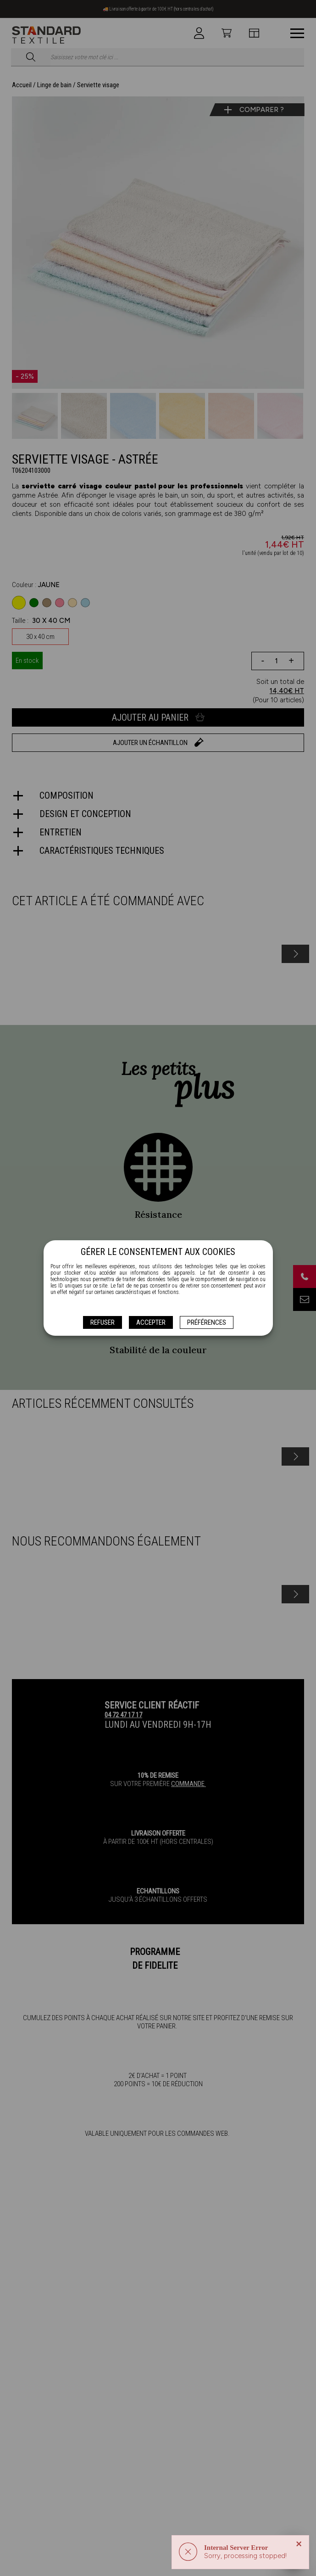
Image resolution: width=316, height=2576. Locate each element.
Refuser (102, 1322)
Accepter (151, 1322)
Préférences (206, 1322)
